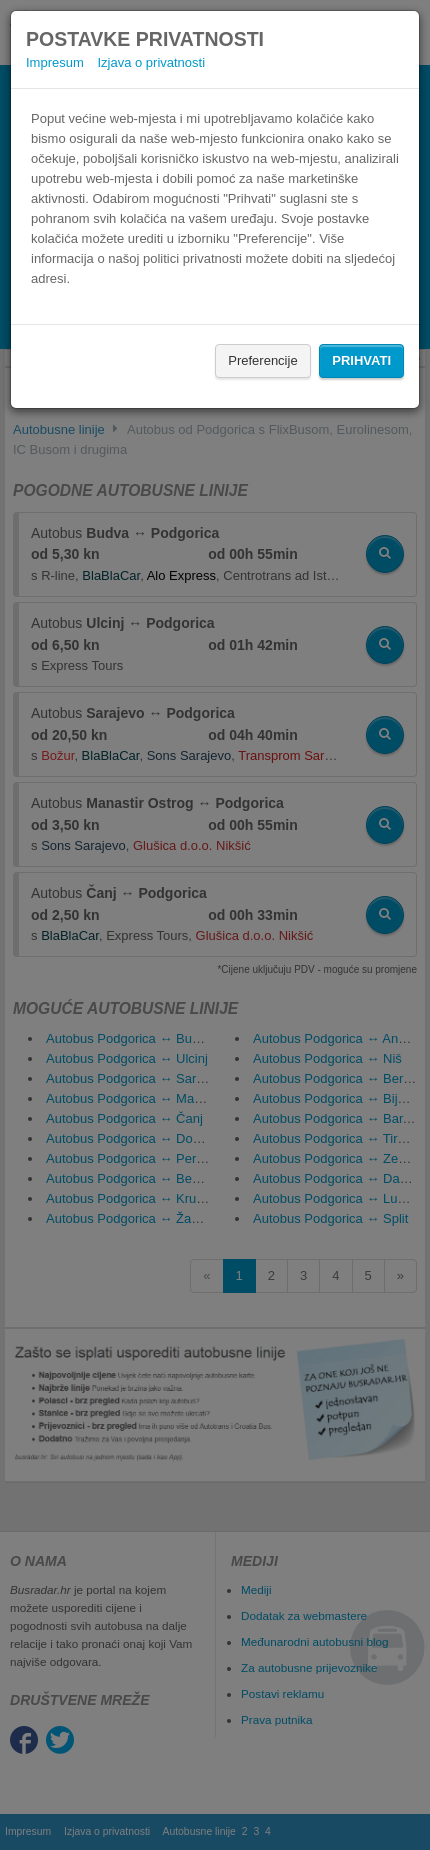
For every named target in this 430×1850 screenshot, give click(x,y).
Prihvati (361, 360)
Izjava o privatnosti (151, 62)
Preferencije (262, 360)
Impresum (55, 62)
